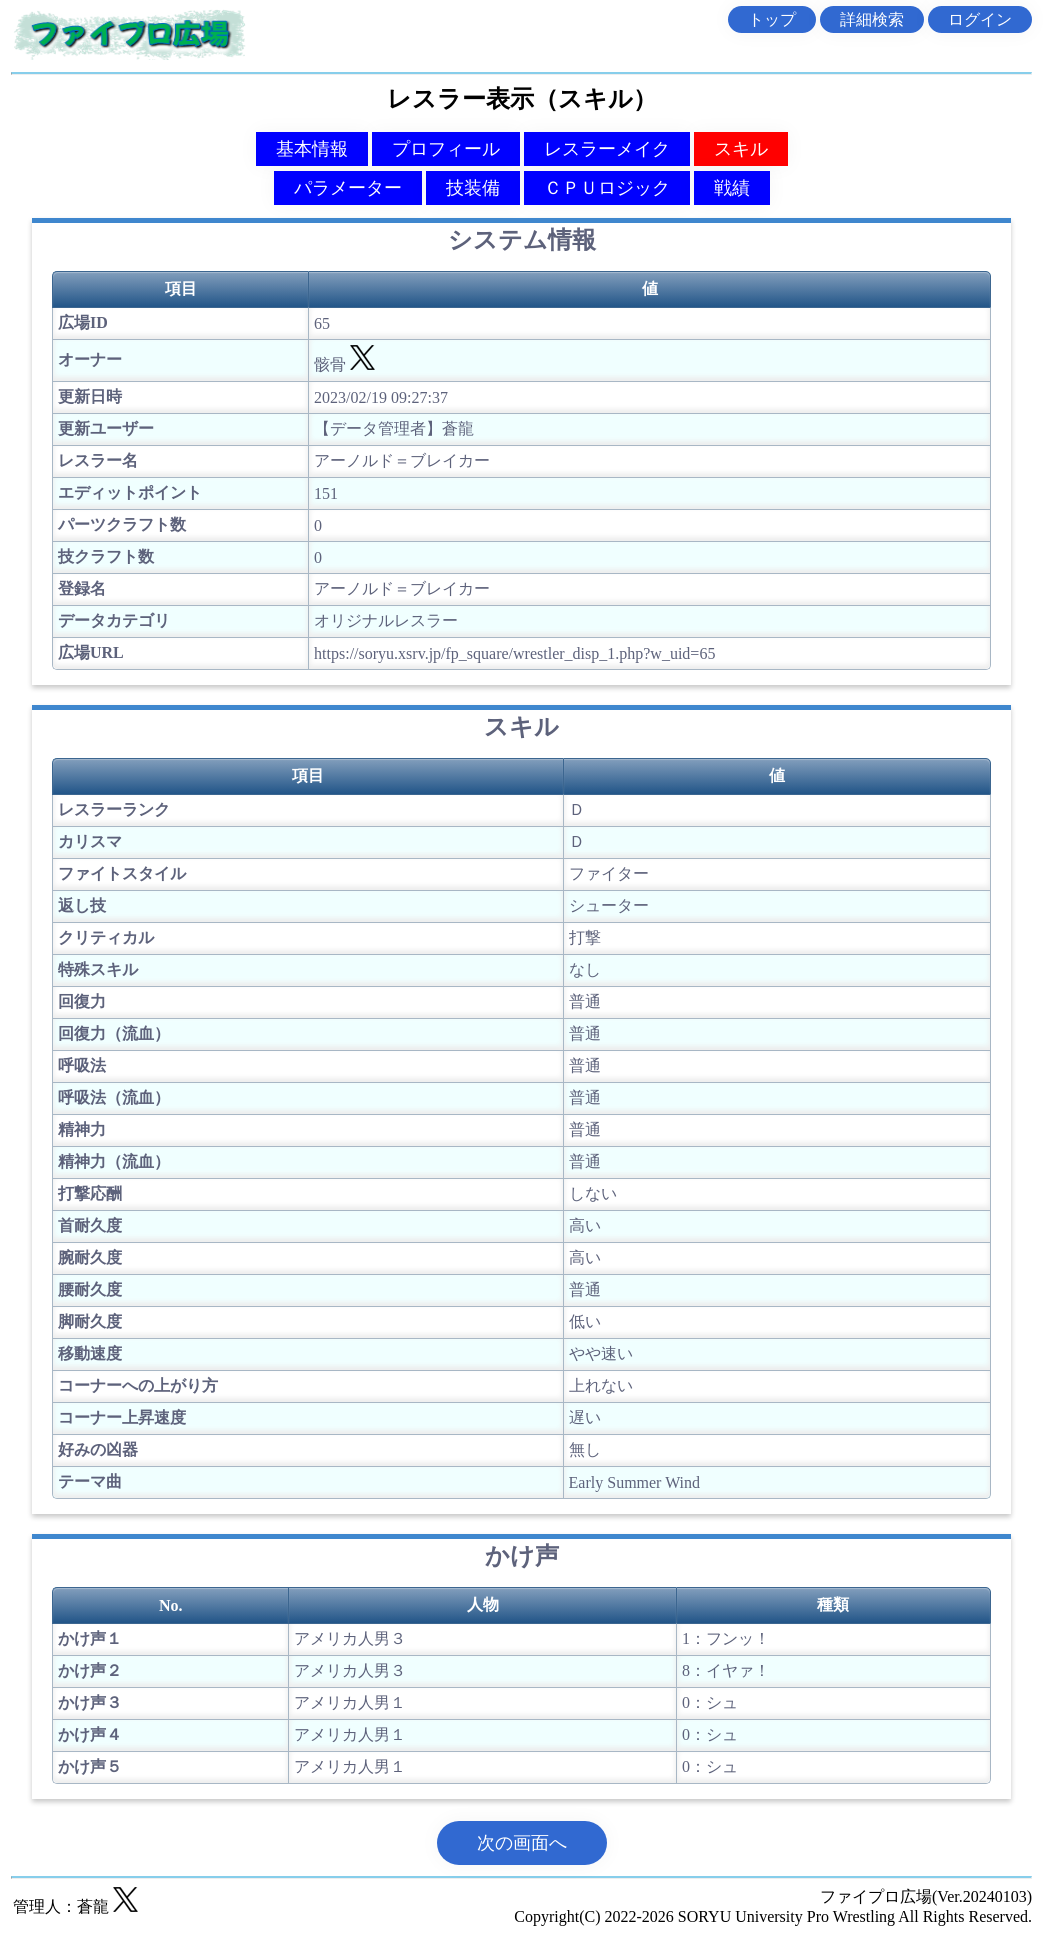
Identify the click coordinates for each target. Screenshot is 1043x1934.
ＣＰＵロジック (607, 188)
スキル (741, 149)
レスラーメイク (607, 149)
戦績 (732, 188)
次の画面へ (522, 1843)
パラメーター (348, 188)
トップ (772, 19)
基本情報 (312, 149)
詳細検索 (872, 19)
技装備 (473, 188)
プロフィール (446, 149)
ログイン (980, 19)
